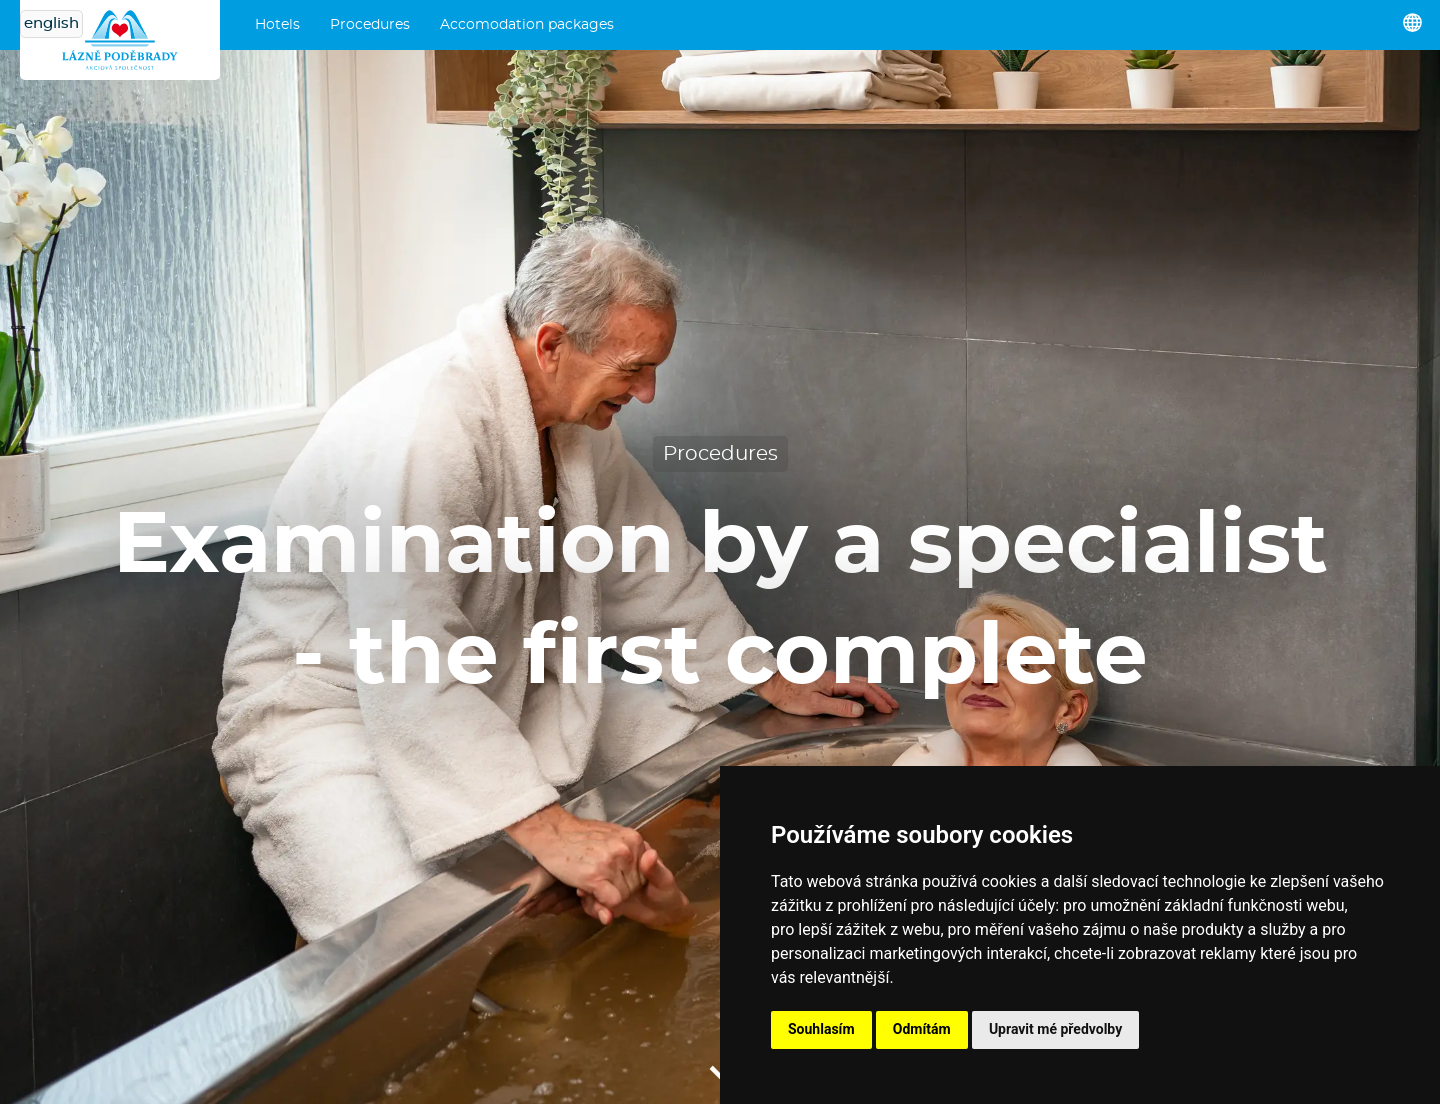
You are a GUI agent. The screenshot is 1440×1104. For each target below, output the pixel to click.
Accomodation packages (527, 25)
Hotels (277, 25)
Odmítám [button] (922, 1029)
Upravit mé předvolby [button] (1055, 1029)
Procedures (370, 25)
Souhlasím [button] (821, 1029)
